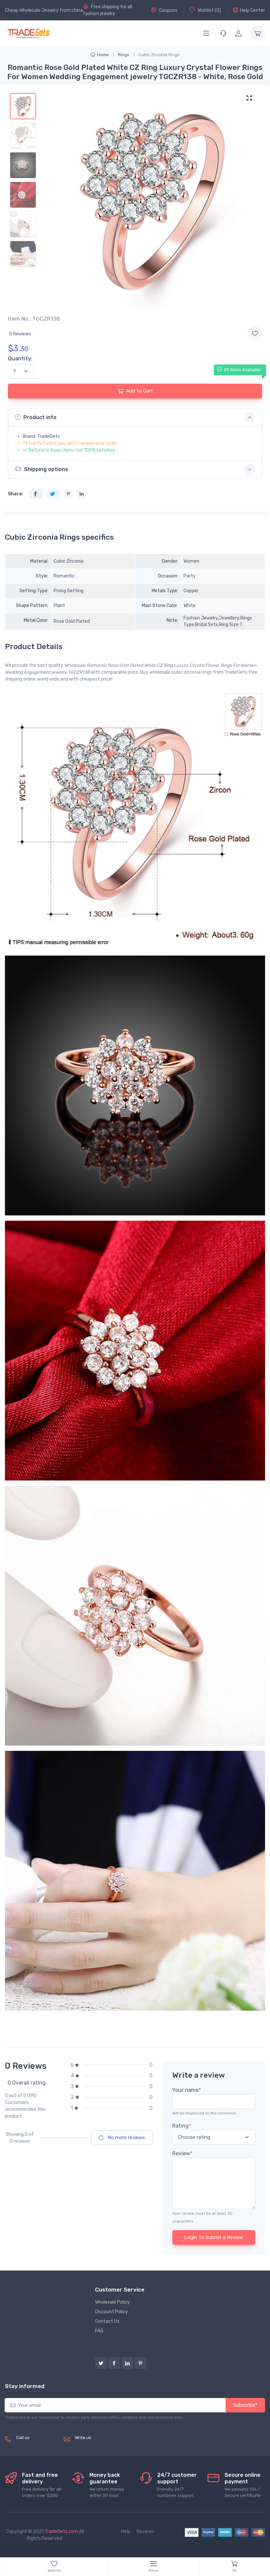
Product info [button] (36, 417)
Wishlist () (205, 10)
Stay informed (24, 2386)
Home (99, 54)
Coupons (164, 10)
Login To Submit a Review (213, 2237)
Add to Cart (135, 391)
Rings (123, 54)
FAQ (99, 2331)
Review (182, 2153)
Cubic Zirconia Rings (159, 54)
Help (125, 2531)
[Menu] (206, 33)
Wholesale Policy (112, 2302)
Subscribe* (245, 2405)
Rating (181, 2126)
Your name (186, 2090)
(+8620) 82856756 (37, 2445)
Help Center (249, 10)
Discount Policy (111, 2312)
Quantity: (20, 358)
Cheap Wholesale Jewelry (32, 10)
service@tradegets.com (101, 2445)
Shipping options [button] (41, 468)
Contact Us (107, 2321)
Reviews (145, 2531)
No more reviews (122, 2137)
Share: (15, 494)
